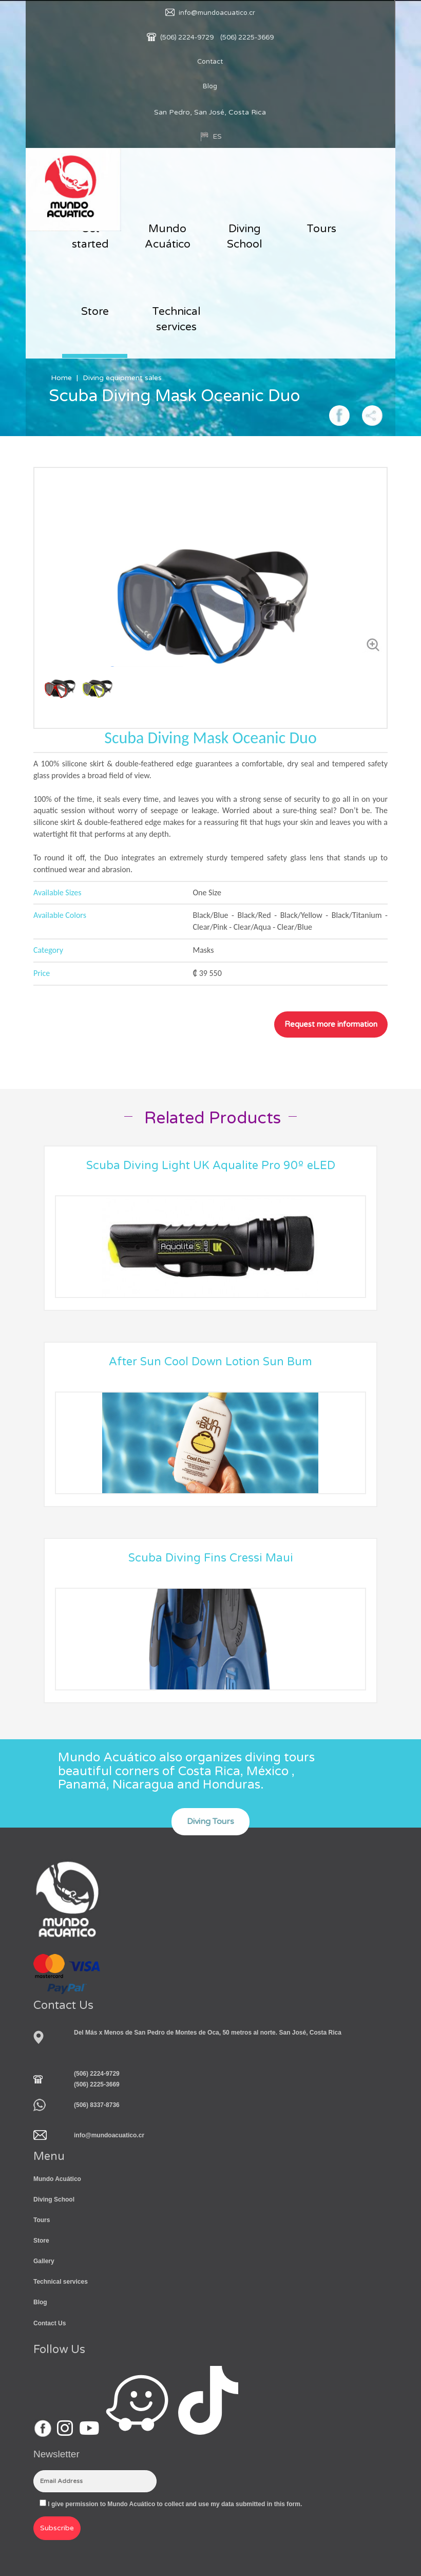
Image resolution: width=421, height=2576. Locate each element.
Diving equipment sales (122, 377)
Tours (321, 228)
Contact (210, 62)
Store (95, 311)
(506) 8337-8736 (97, 2105)
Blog (210, 86)
